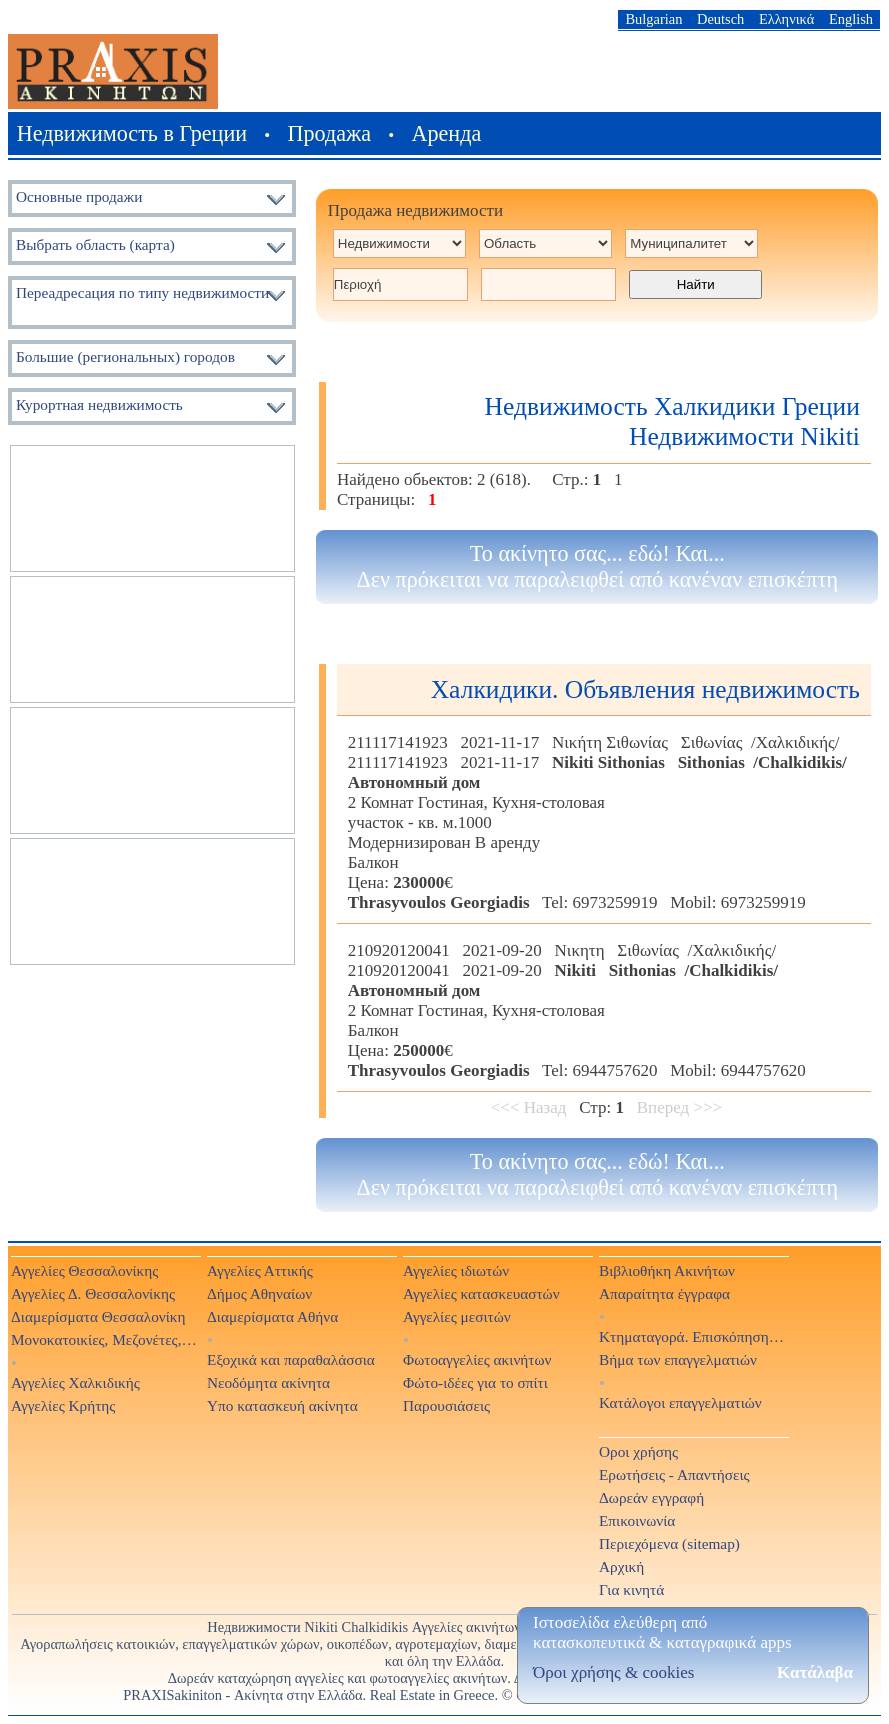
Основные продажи (79, 196)
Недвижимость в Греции (132, 133)
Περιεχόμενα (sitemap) (669, 1543)
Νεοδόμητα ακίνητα (268, 1382)
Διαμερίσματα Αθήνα (272, 1316)
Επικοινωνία (637, 1520)
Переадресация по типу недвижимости (142, 292)
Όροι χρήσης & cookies (613, 1672)
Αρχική (621, 1566)
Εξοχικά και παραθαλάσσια (291, 1359)
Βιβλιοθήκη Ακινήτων (667, 1270)
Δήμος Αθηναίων (259, 1293)
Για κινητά (631, 1589)
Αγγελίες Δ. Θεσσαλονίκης (93, 1293)
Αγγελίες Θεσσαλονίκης (84, 1270)
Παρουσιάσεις (446, 1405)
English (851, 19)
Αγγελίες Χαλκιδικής (75, 1382)
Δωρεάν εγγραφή (651, 1497)
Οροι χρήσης (638, 1451)
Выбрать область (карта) (95, 244)
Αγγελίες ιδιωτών (456, 1270)
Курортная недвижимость (99, 404)
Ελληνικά (786, 19)
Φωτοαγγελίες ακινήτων (477, 1359)
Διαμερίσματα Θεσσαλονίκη (98, 1316)
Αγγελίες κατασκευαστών (481, 1293)
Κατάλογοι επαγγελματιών (680, 1402)
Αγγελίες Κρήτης (63, 1405)
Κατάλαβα (815, 1672)
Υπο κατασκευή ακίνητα (282, 1405)
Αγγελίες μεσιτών (457, 1316)
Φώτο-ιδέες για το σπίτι (475, 1382)
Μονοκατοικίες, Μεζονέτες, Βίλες (105, 1339)
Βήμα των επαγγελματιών (678, 1359)
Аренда (447, 133)
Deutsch (720, 19)
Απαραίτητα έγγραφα (664, 1293)
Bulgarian (653, 19)
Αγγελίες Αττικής (260, 1270)
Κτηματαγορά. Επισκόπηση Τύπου (693, 1336)
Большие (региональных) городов (125, 356)
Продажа (330, 133)
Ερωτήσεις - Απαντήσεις (674, 1474)
